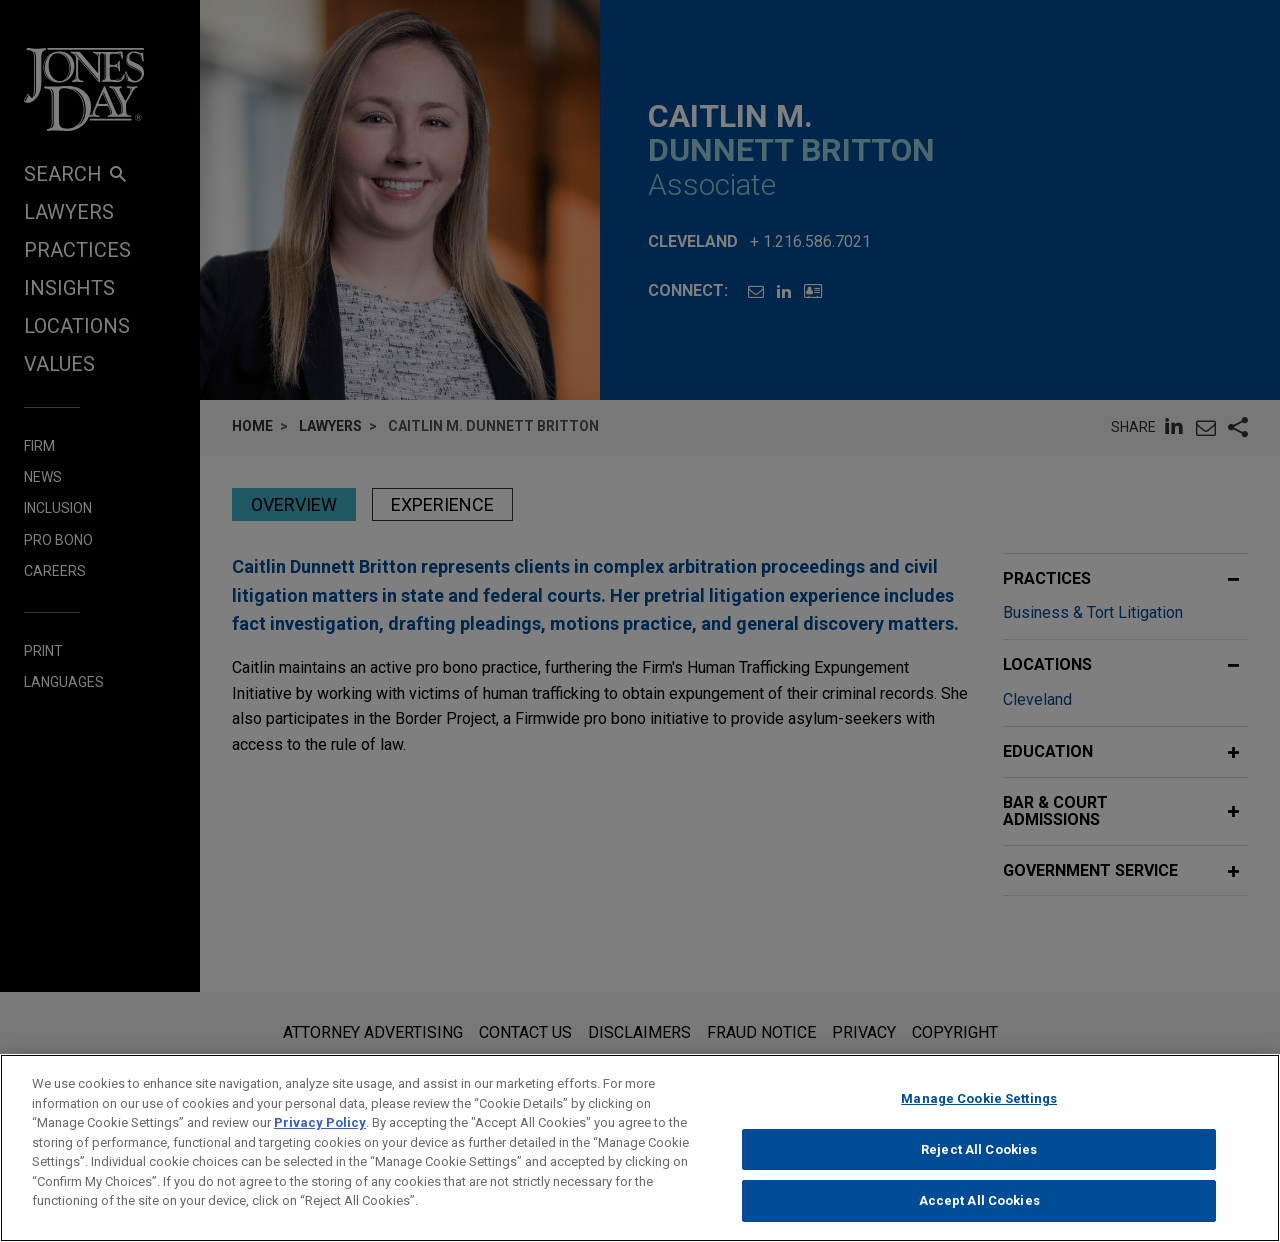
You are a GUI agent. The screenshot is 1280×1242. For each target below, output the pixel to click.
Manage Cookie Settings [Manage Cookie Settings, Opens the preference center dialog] (979, 1106)
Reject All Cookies (979, 1157)
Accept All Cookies (979, 1209)
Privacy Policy (320, 1130)
